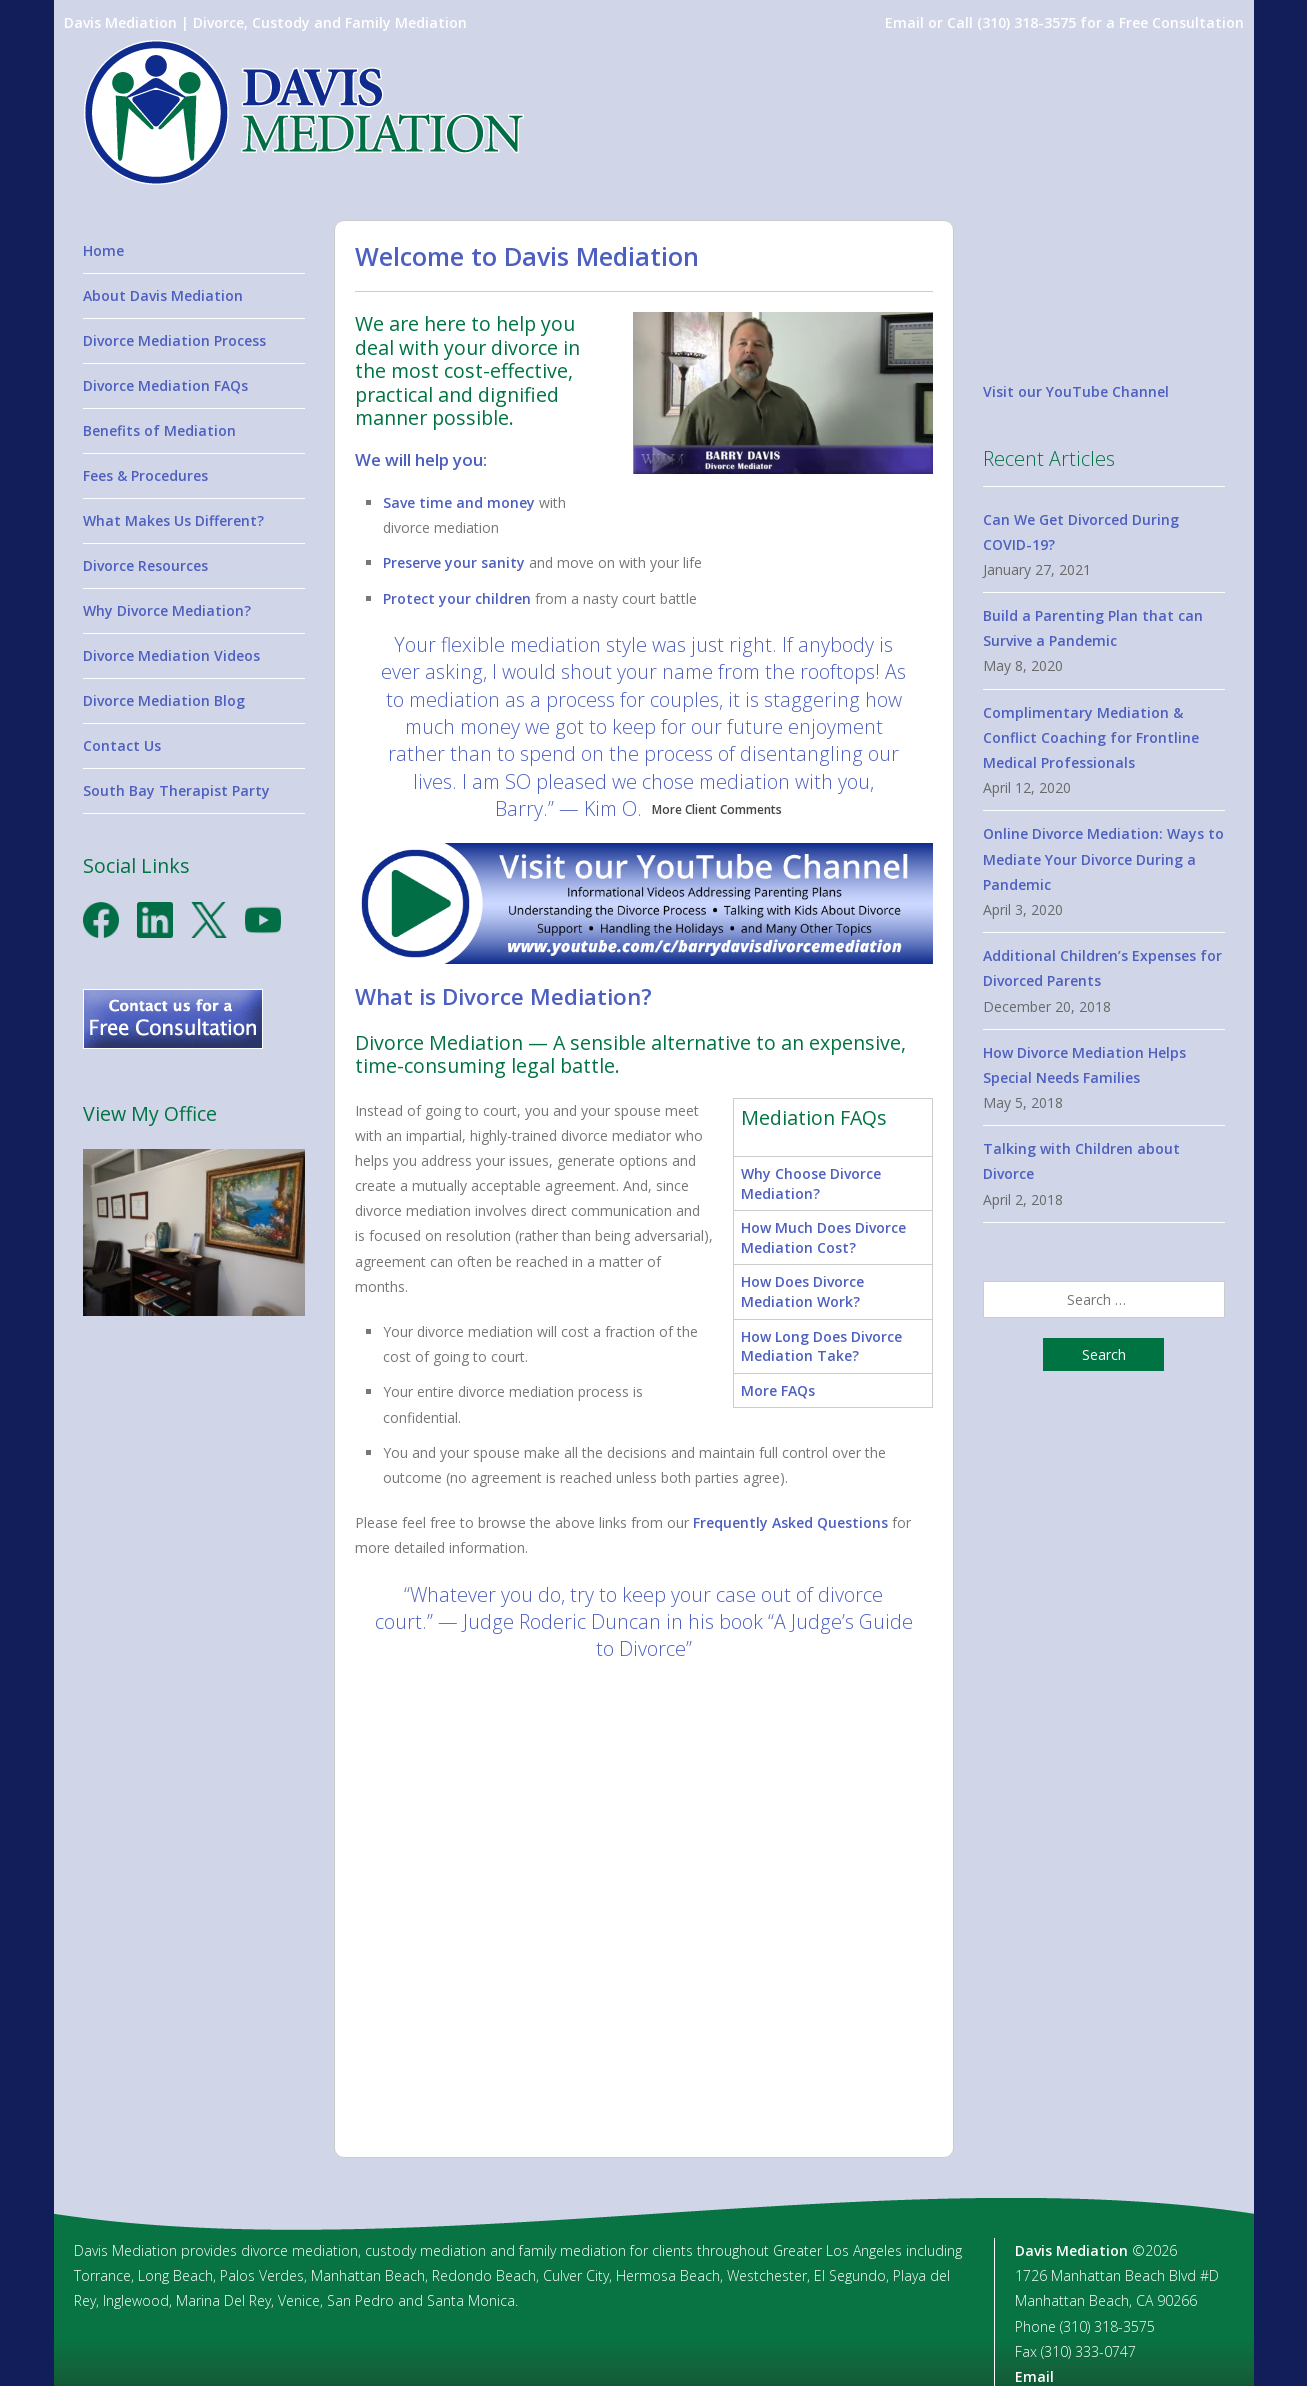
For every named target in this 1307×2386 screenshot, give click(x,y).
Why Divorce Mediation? (167, 610)
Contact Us (122, 745)
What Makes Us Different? (173, 520)
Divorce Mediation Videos (171, 655)
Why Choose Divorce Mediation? (811, 1183)
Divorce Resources (145, 565)
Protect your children (457, 598)
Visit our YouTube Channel (1076, 391)
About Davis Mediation (163, 295)
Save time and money (459, 502)
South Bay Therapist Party (176, 790)
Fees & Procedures (145, 475)
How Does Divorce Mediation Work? (802, 1291)
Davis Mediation (1071, 2249)
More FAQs (778, 1390)
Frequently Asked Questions (790, 1522)
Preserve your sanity (454, 562)
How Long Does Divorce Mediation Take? (821, 1346)
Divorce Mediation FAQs (165, 385)
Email (1034, 2375)
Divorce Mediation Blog (164, 700)
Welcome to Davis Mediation (527, 256)
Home (103, 250)
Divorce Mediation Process (174, 340)
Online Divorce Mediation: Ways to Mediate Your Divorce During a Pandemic (1103, 858)
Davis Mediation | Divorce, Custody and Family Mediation (265, 22)
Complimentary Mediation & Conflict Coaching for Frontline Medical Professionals (1091, 737)
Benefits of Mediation (159, 430)
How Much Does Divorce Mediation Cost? (823, 1237)
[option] (644, 1900)
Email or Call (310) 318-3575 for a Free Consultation (1064, 22)
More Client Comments (717, 809)
